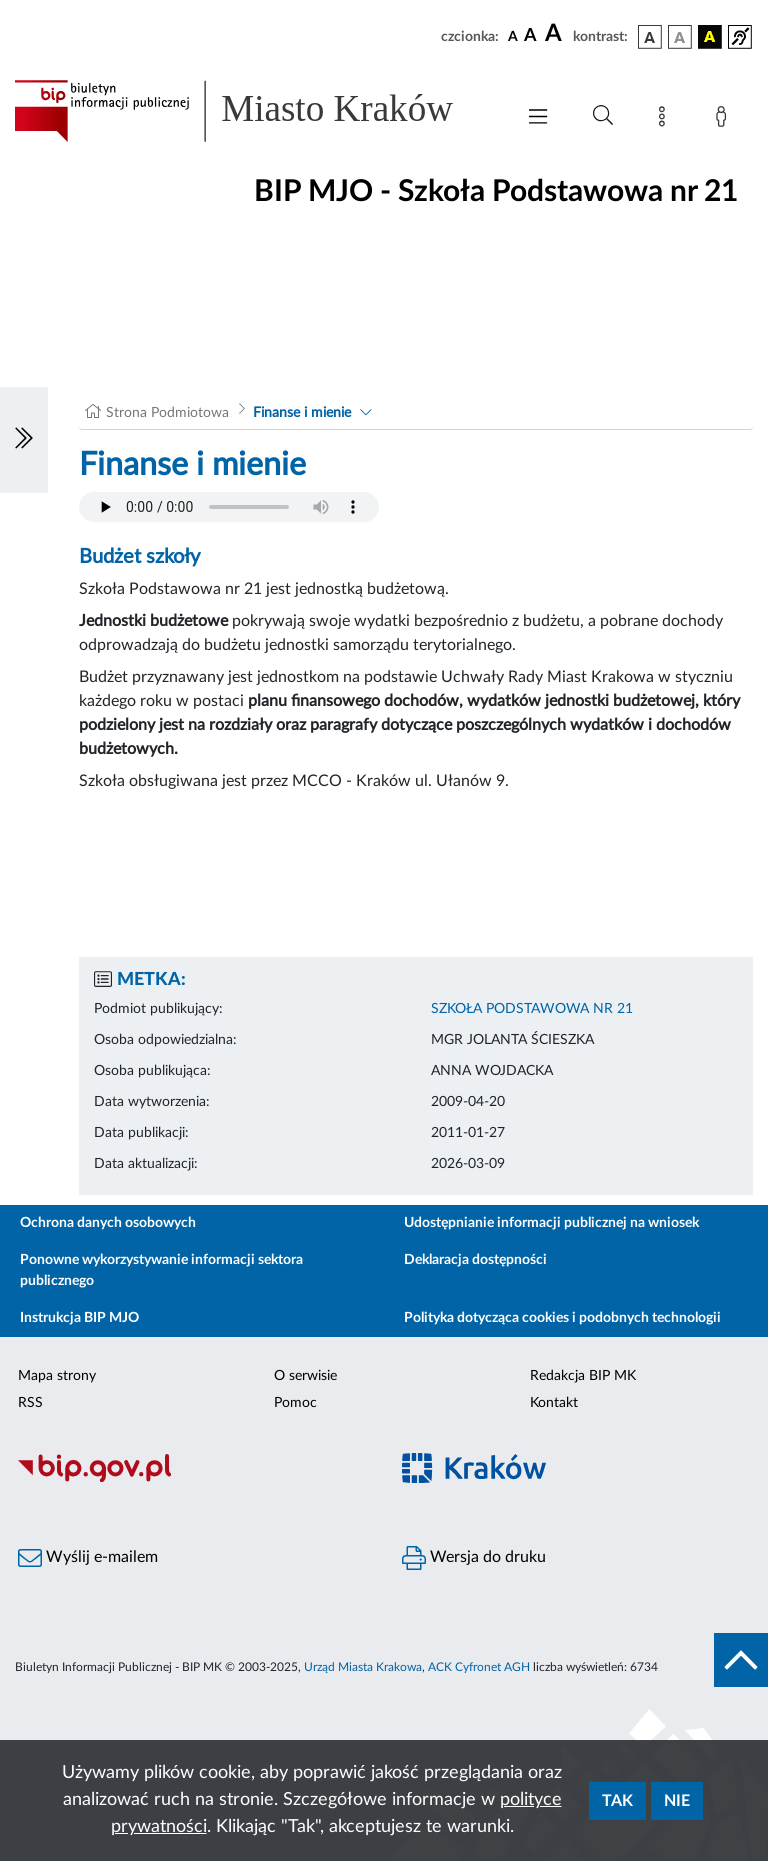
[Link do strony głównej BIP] (254, 111)
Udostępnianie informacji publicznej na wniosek (551, 1223)
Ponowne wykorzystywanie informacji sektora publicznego (161, 1270)
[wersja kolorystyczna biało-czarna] (680, 37)
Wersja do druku (474, 1558)
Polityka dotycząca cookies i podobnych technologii (562, 1318)
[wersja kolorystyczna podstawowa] (650, 37)
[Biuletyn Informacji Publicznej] (192, 1479)
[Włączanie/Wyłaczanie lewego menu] (24, 440)
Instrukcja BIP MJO (79, 1318)
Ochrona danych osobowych (108, 1223)
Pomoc (295, 1403)
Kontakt (554, 1403)
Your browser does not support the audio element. (229, 507)
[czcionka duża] (556, 34)
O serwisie (305, 1376)
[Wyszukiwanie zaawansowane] (603, 116)
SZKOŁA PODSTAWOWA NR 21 (532, 1009)
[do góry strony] (741, 1660)
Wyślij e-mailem (88, 1558)
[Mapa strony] (666, 120)
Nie (677, 1801)
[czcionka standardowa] (513, 36)
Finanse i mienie (302, 413)
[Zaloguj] (725, 120)
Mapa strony (57, 1376)
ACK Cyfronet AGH (479, 1667)
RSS (30, 1403)
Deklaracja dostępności (475, 1260)
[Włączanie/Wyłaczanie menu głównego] (538, 118)
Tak (617, 1801)
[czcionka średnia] (530, 36)
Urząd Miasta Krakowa (363, 1667)
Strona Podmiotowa (167, 413)
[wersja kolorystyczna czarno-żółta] (710, 37)
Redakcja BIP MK (583, 1376)
